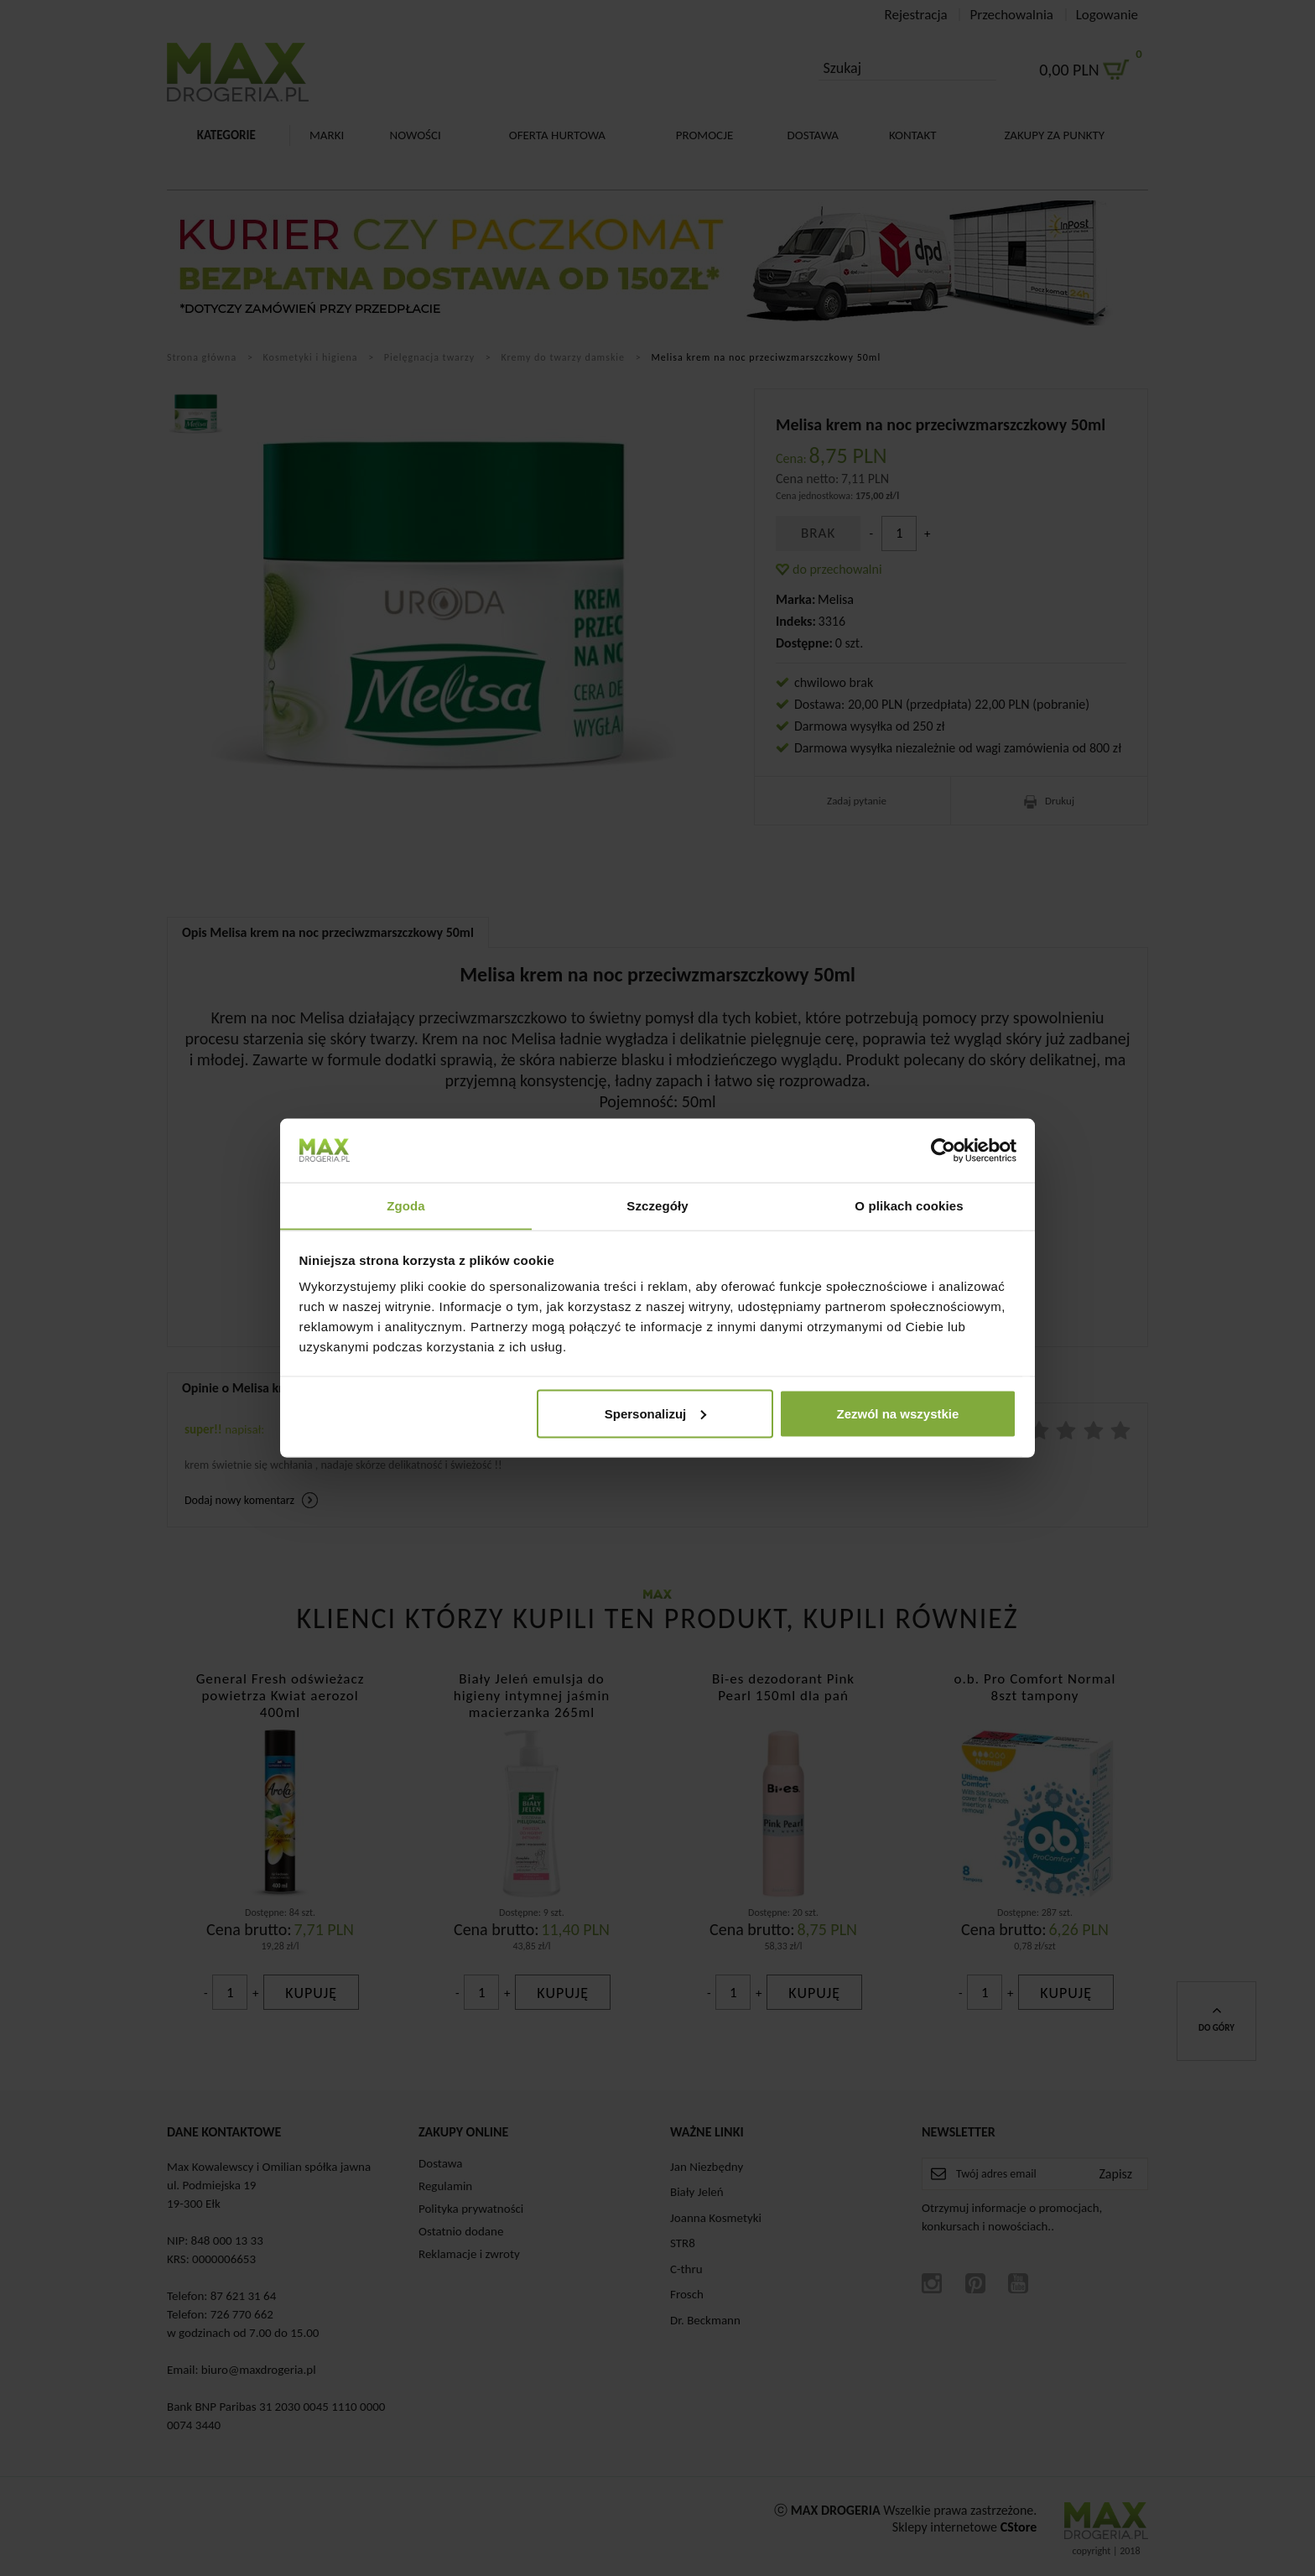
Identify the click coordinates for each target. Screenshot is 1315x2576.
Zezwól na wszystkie (897, 1414)
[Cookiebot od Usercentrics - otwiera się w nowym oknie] (943, 1150)
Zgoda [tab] (406, 1205)
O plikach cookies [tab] (909, 1205)
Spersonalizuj (656, 1414)
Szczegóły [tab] (657, 1205)
